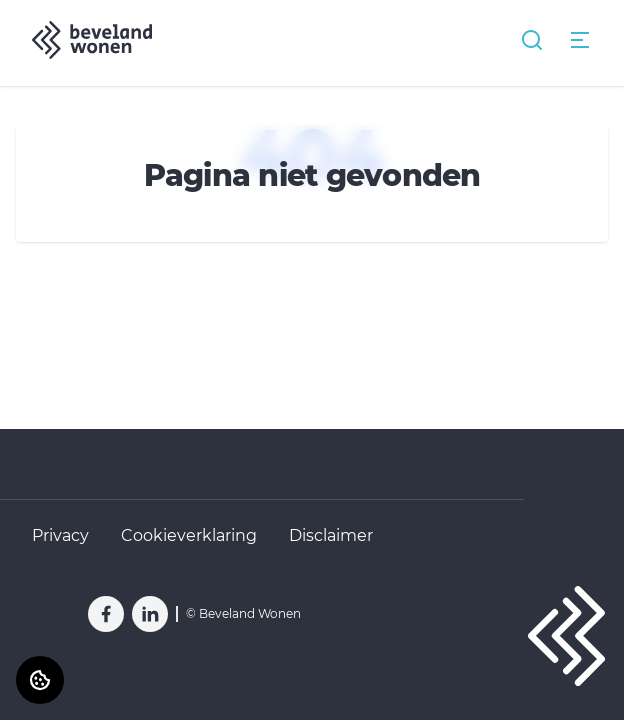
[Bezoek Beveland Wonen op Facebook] (106, 614)
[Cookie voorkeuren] (40, 680)
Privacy (60, 535)
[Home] (92, 40)
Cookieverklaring (189, 535)
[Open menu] (580, 40)
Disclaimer (331, 535)
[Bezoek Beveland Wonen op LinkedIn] (150, 614)
